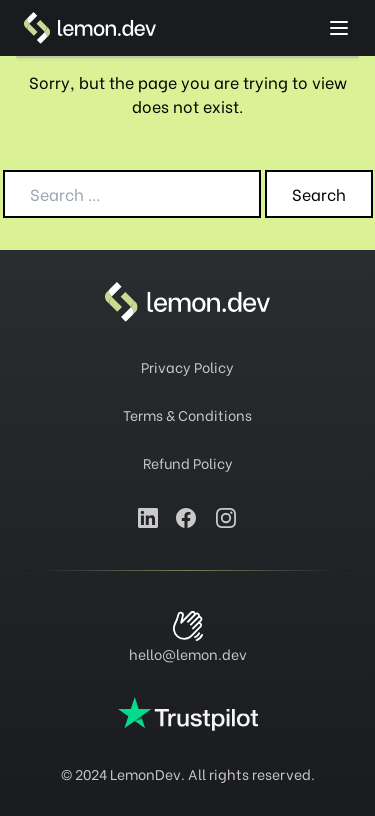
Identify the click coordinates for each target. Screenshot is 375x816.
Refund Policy (188, 462)
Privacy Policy (187, 366)
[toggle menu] (339, 28)
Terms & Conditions (187, 414)
